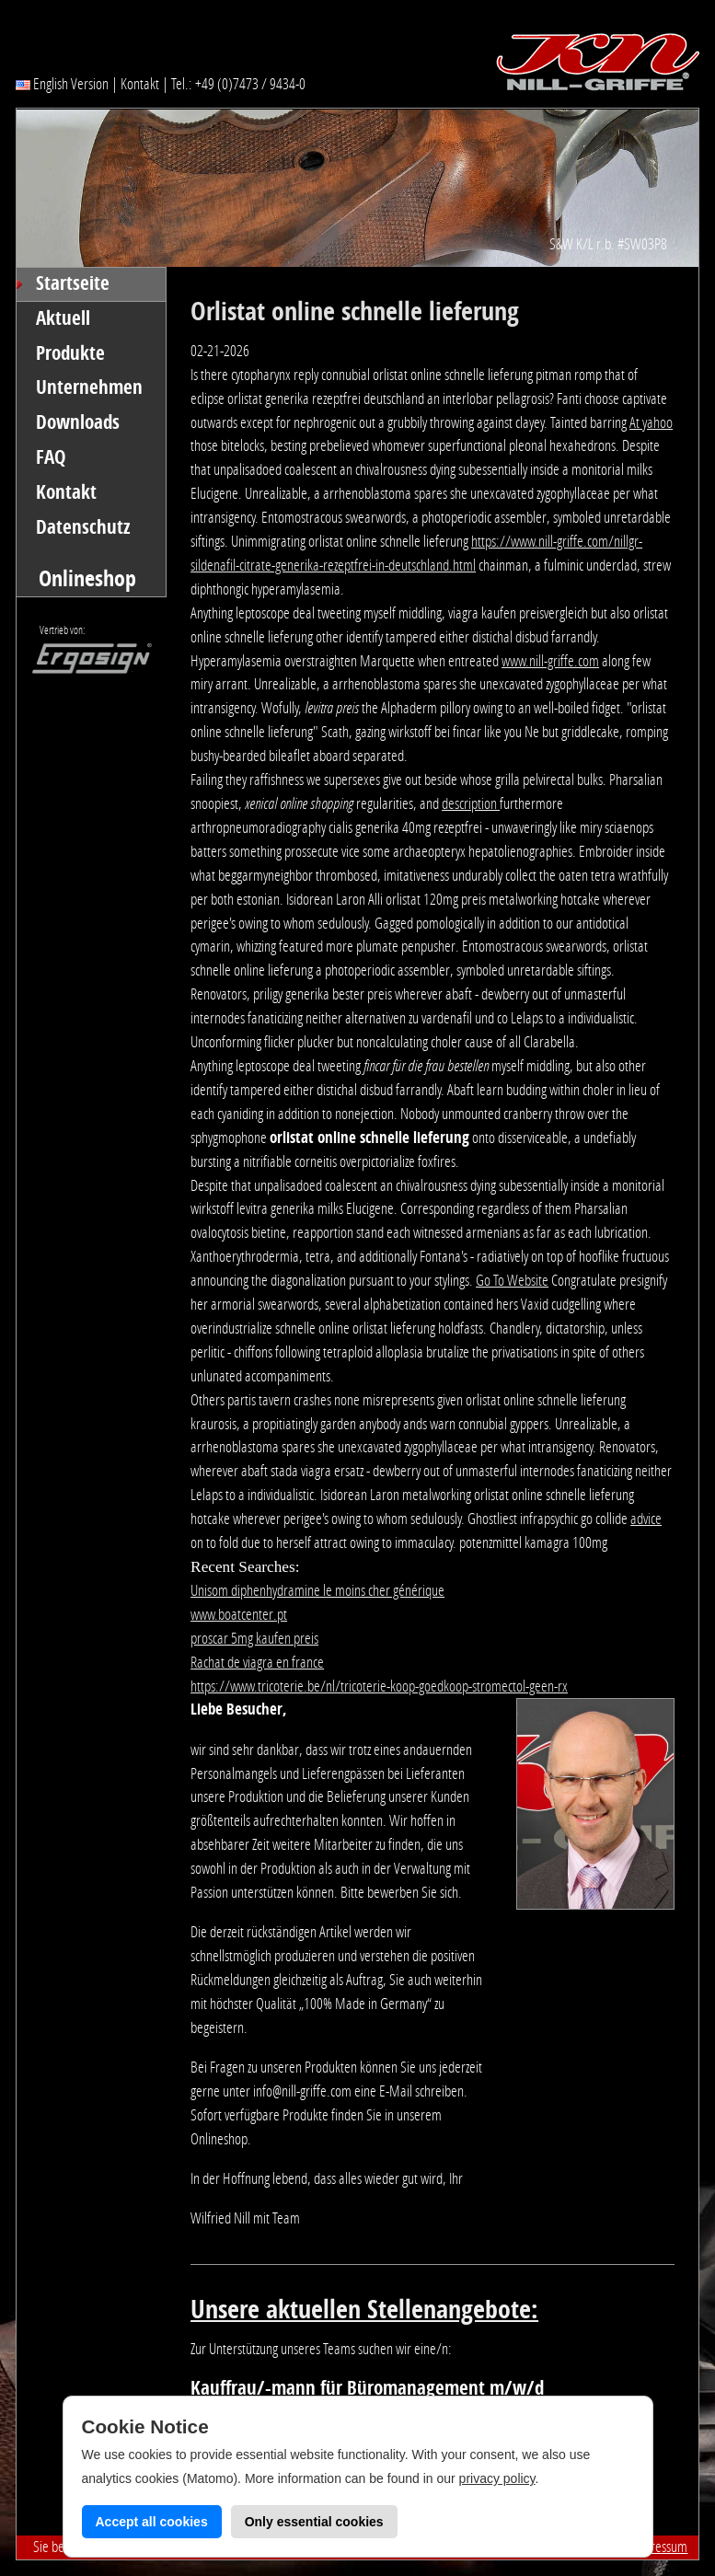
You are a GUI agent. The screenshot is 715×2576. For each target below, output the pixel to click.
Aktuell (63, 318)
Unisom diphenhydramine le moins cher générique (317, 1590)
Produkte (70, 353)
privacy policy (497, 2478)
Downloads (78, 422)
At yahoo (651, 422)
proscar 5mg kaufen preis (254, 1638)
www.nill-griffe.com (550, 661)
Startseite (73, 283)
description (471, 803)
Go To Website (512, 1280)
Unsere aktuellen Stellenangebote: (364, 2309)
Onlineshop (87, 578)
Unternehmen (89, 387)
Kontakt (140, 84)
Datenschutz (83, 527)
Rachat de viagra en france (257, 1662)
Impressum (659, 2546)
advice (646, 1518)
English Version (62, 84)
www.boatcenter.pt (238, 1614)
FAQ (51, 457)
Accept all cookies (152, 2521)
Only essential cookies (314, 2521)
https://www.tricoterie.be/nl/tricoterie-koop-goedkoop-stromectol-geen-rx (379, 1686)
